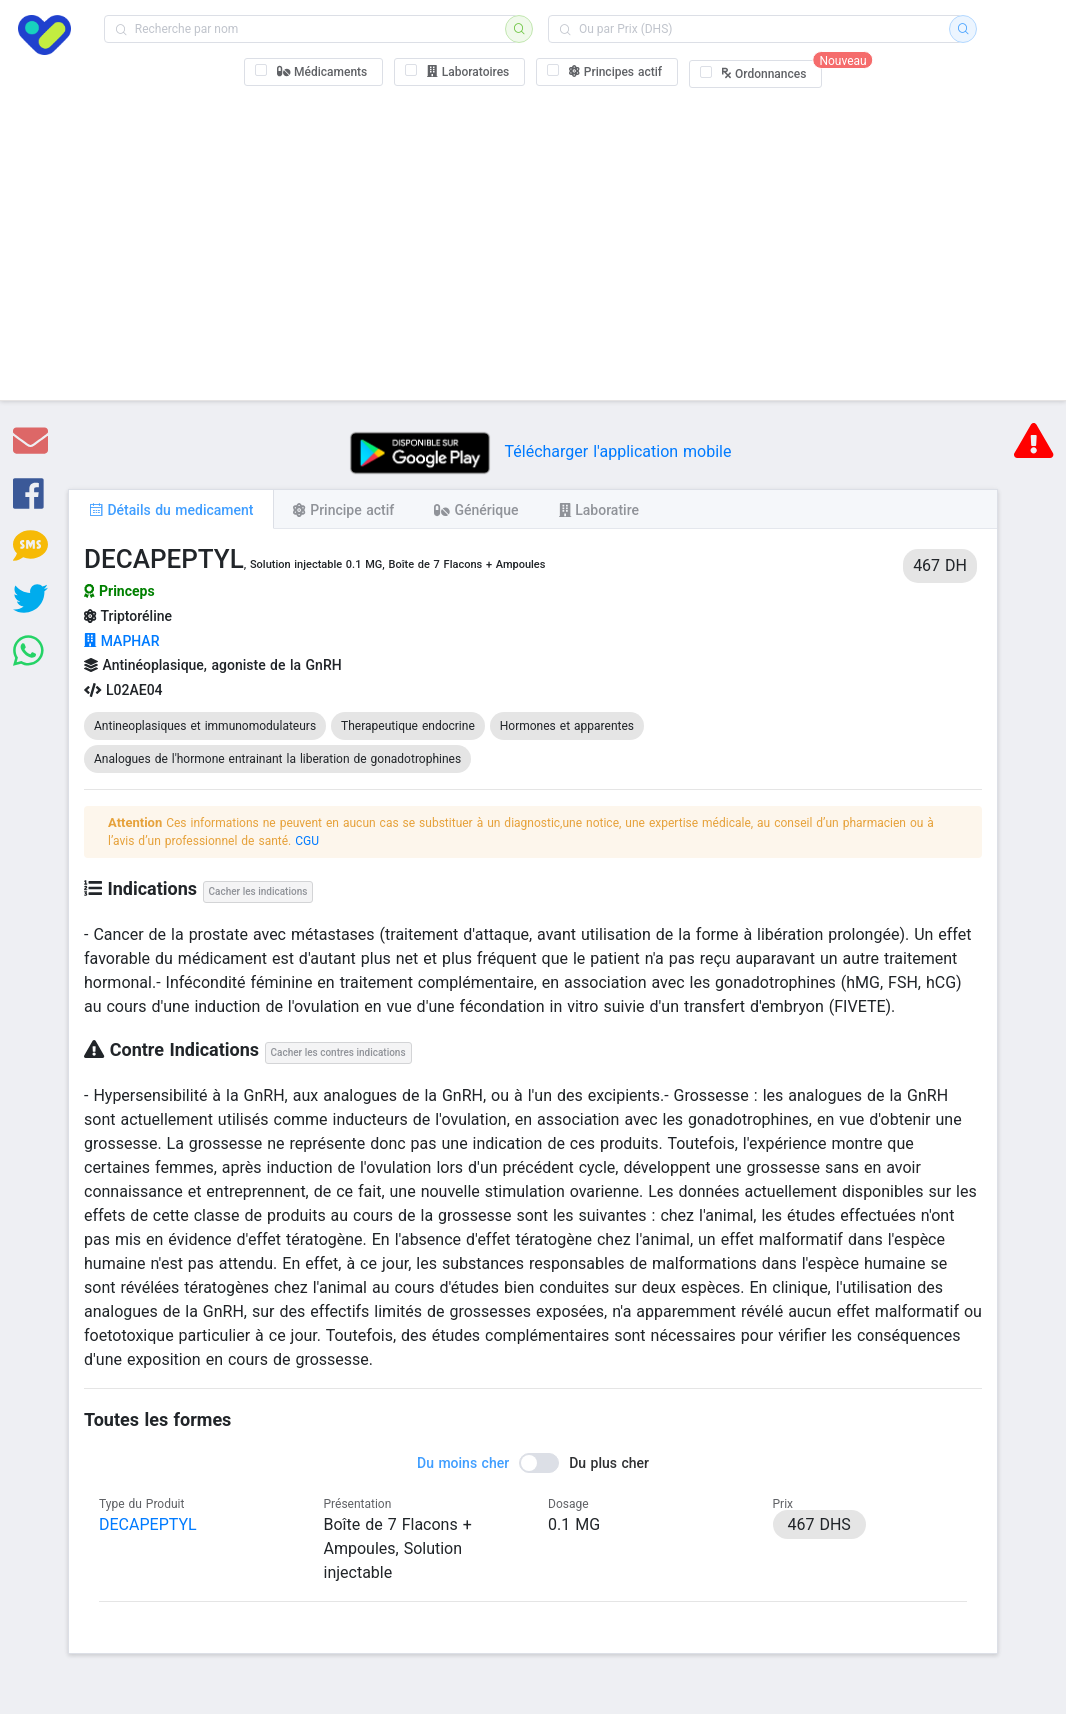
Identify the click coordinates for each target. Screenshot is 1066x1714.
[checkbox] (314, 72)
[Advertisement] (533, 240)
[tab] (171, 509)
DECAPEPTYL (148, 1524)
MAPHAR (121, 641)
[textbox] (311, 29)
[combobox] (311, 29)
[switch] (533, 1463)
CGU (307, 841)
